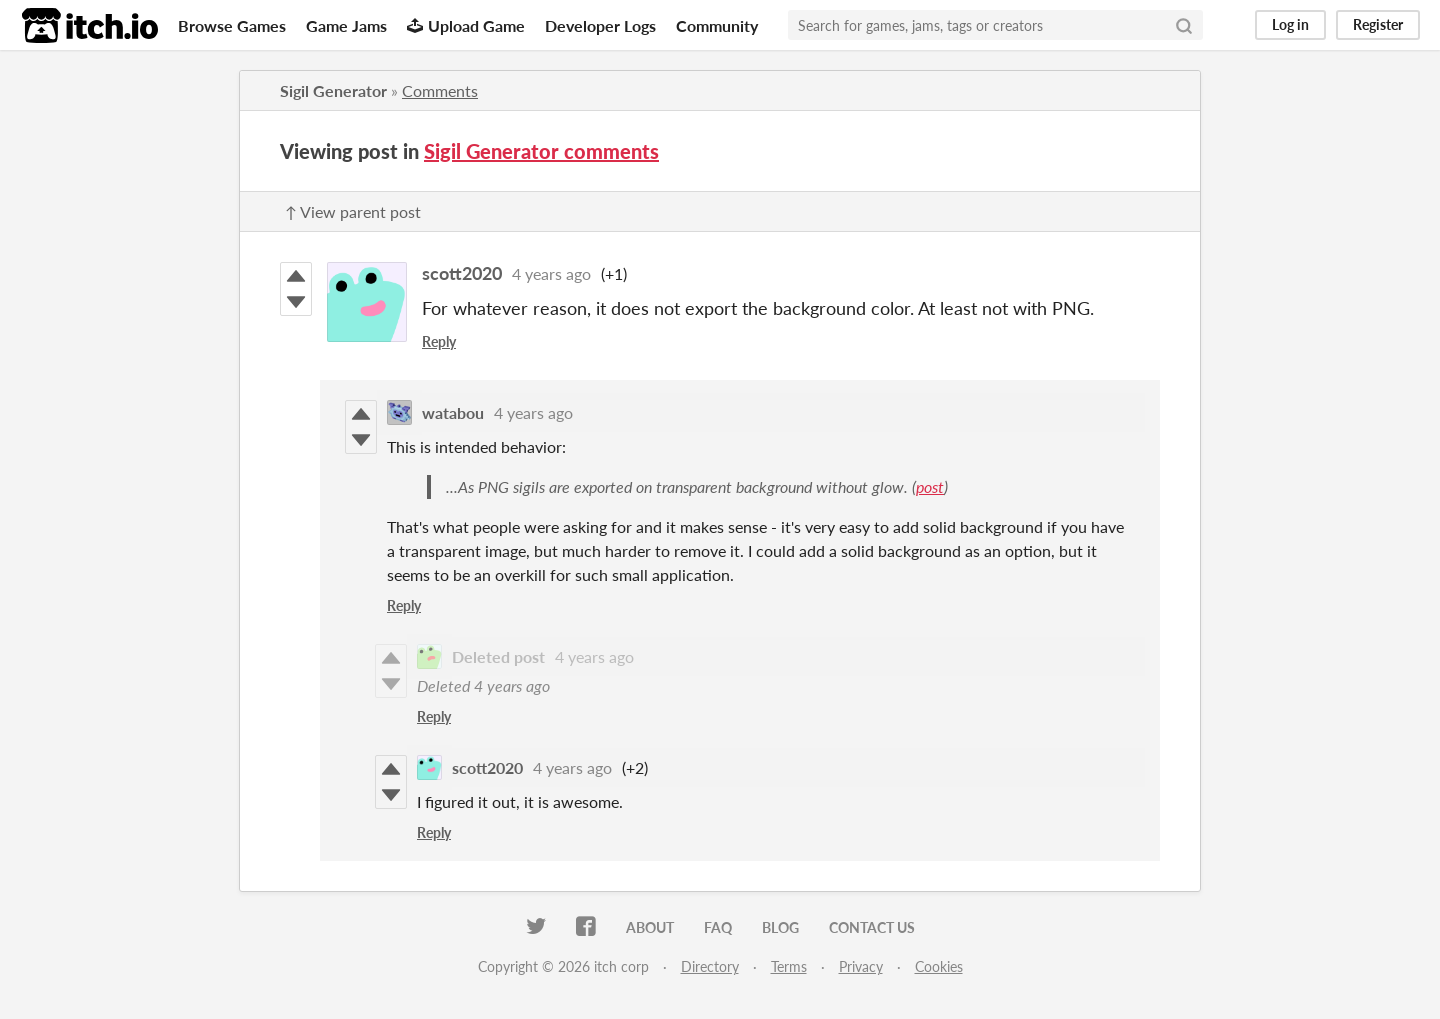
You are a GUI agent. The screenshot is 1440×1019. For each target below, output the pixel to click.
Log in (1290, 24)
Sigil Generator (333, 90)
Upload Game (466, 25)
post (930, 486)
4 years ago (551, 273)
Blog (780, 927)
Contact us (872, 927)
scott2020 (462, 273)
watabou (453, 412)
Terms (789, 966)
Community (717, 25)
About (650, 927)
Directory (710, 966)
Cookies (939, 966)
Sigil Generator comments (541, 151)
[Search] (1184, 25)
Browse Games (232, 25)
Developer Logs (600, 25)
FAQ (718, 927)
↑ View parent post (353, 211)
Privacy (861, 966)
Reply (439, 341)
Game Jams (346, 25)
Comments (440, 90)
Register (1378, 24)
